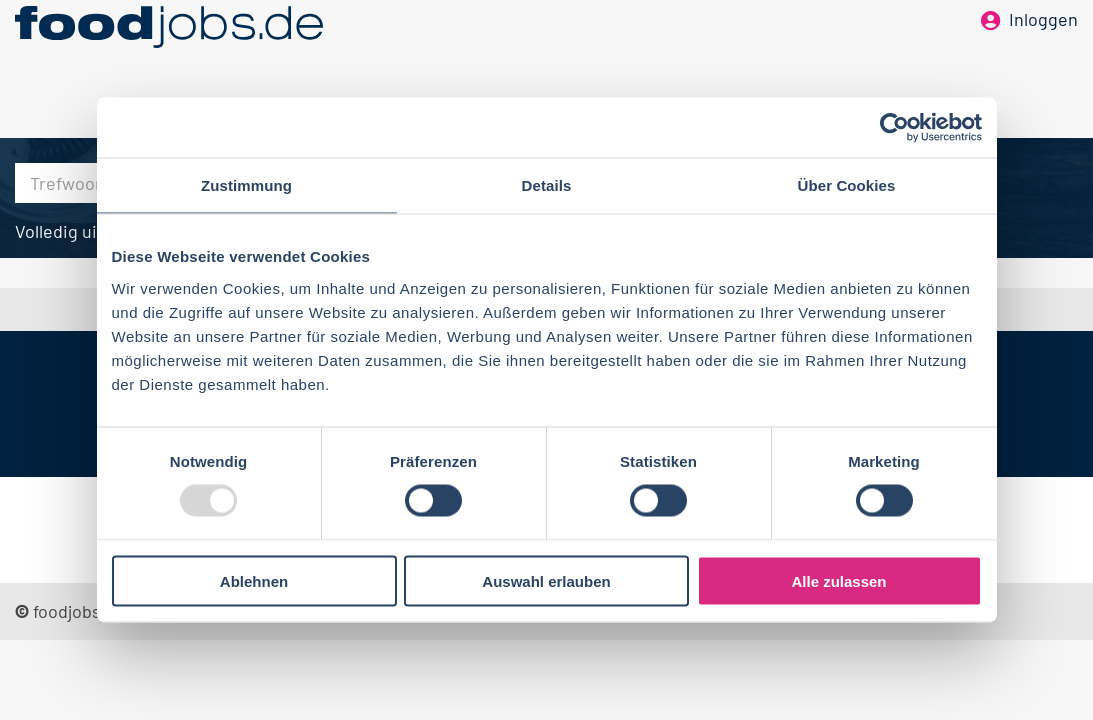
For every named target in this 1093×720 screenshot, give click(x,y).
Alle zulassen (838, 580)
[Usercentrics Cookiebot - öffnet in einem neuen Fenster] (894, 128)
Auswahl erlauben (546, 580)
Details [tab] (547, 185)
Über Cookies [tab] (847, 185)
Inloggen (1043, 48)
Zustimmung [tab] (246, 185)
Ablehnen (254, 580)
